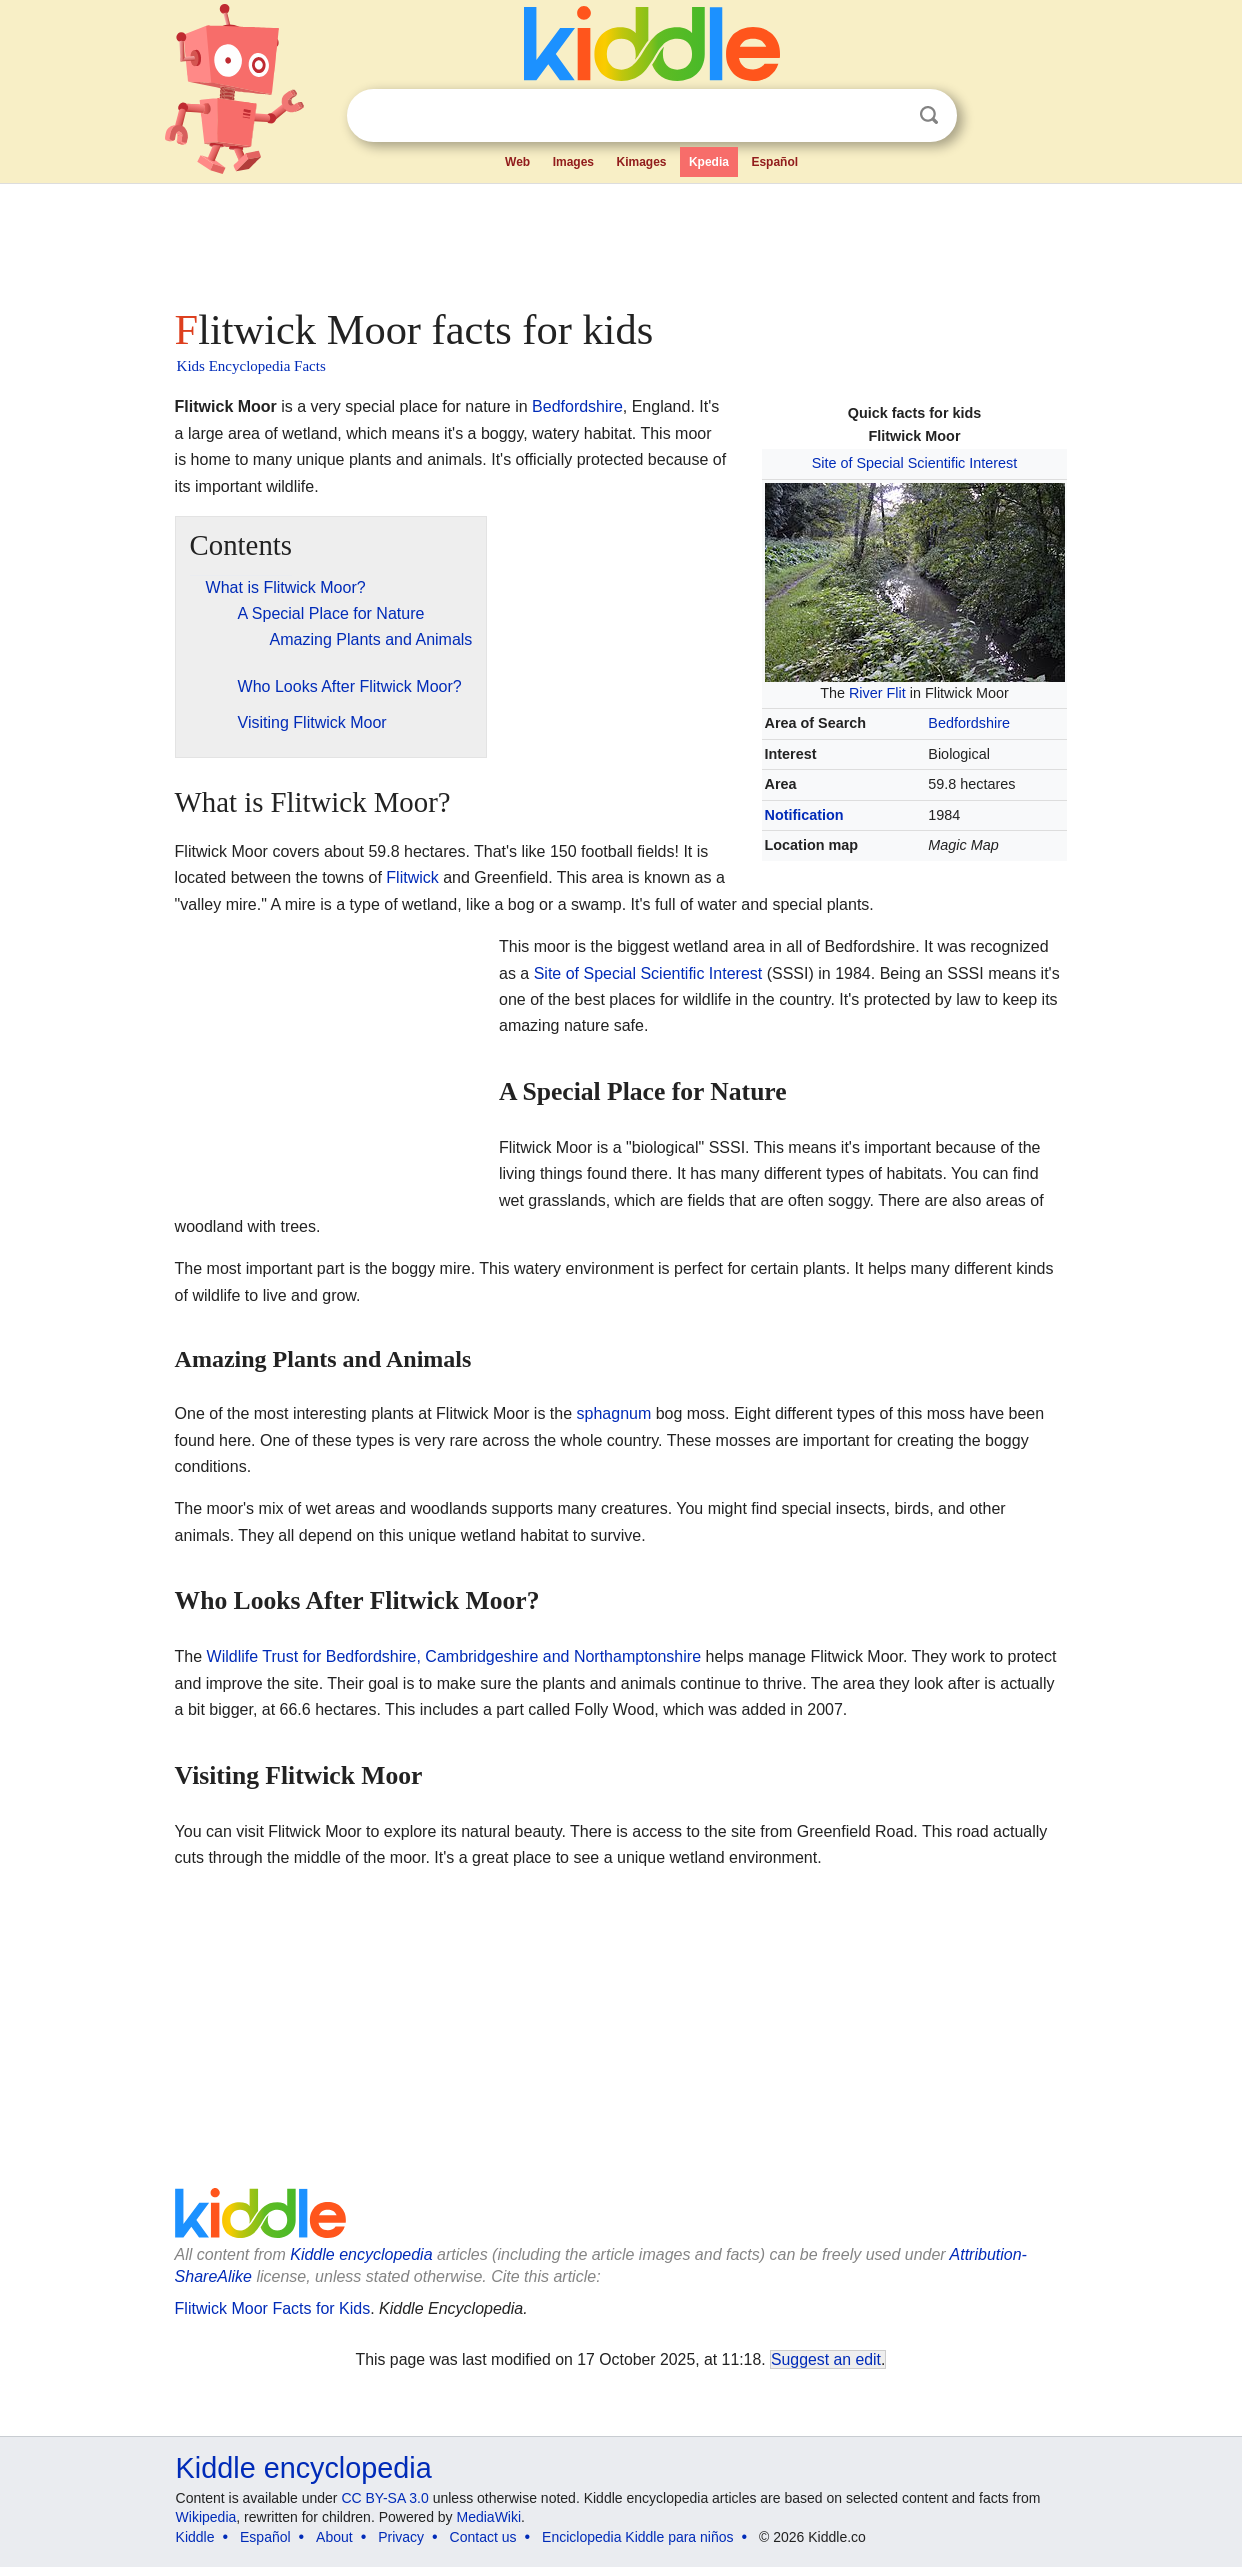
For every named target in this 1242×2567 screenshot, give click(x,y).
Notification (804, 815)
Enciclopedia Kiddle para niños (637, 2537)
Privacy (401, 2537)
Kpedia (709, 162)
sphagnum (614, 1413)
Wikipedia (206, 2517)
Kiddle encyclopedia (361, 2254)
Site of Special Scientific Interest (915, 463)
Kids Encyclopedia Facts (251, 366)
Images (573, 162)
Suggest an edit (826, 2359)
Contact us (483, 2537)
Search (929, 115)
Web (517, 162)
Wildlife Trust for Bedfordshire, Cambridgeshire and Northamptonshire (454, 1656)
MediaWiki (489, 2517)
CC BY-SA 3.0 (384, 2498)
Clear (888, 116)
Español (774, 162)
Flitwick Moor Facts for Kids (273, 2308)
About (334, 2537)
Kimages (641, 162)
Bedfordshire (969, 723)
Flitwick (412, 877)
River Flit (877, 693)
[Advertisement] (620, 240)
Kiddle (195, 2537)
